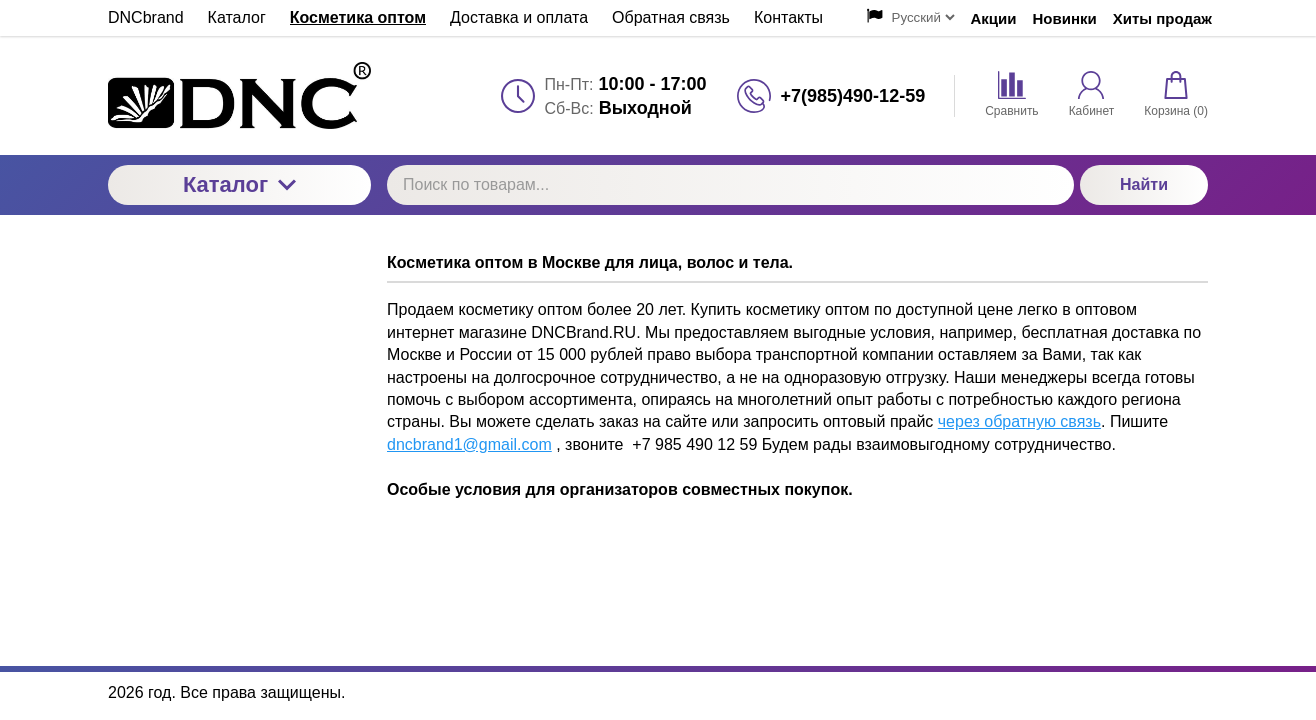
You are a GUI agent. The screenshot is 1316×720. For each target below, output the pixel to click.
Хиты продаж (1162, 18)
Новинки (1065, 18)
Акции (994, 18)
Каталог (239, 184)
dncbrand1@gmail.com (469, 444)
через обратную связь (1019, 421)
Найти (1144, 184)
